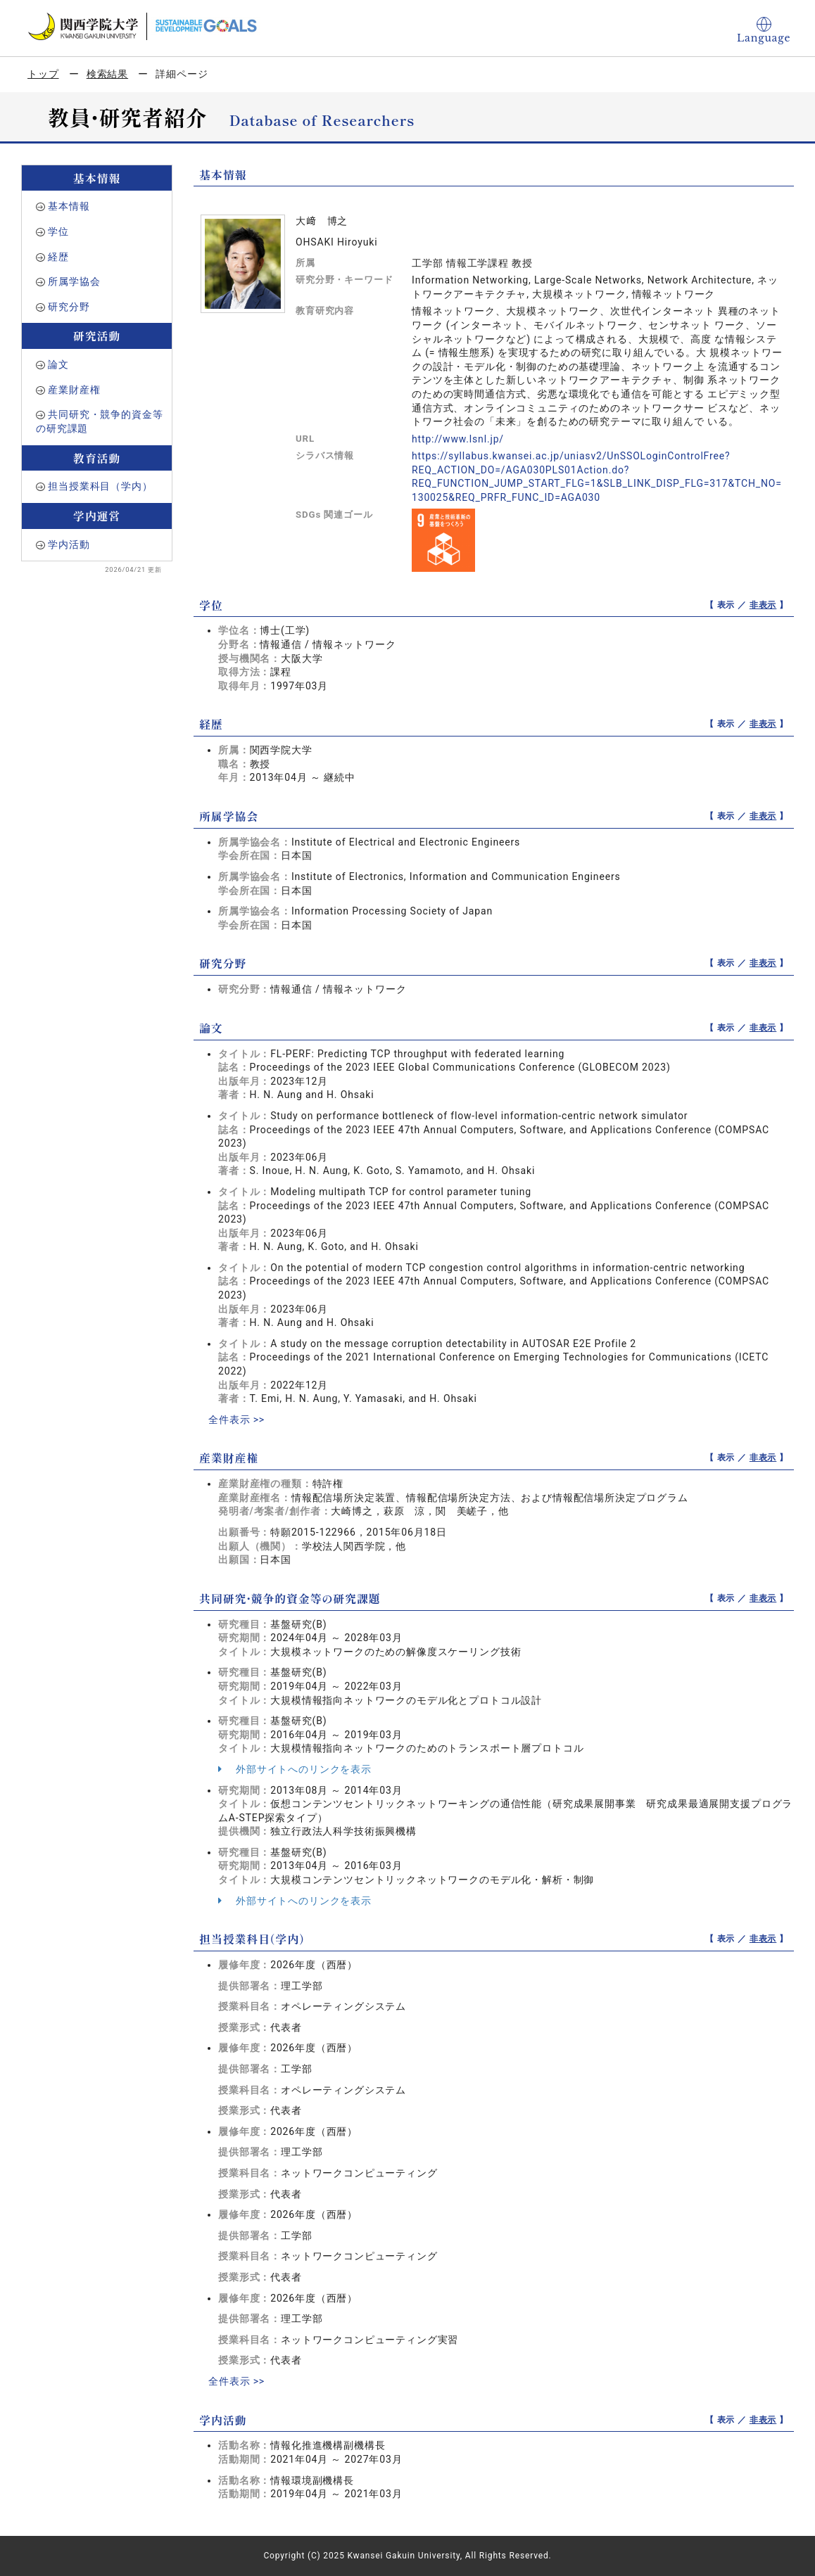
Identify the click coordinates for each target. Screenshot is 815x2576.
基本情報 (68, 206)
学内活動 (68, 544)
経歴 (58, 256)
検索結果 (107, 73)
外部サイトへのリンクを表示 (295, 1769)
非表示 (763, 605)
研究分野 (68, 306)
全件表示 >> (236, 1419)
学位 (58, 231)
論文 (58, 364)
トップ (43, 73)
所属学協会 (74, 281)
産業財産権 (74, 389)
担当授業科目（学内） (100, 486)
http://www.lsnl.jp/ (458, 439)
